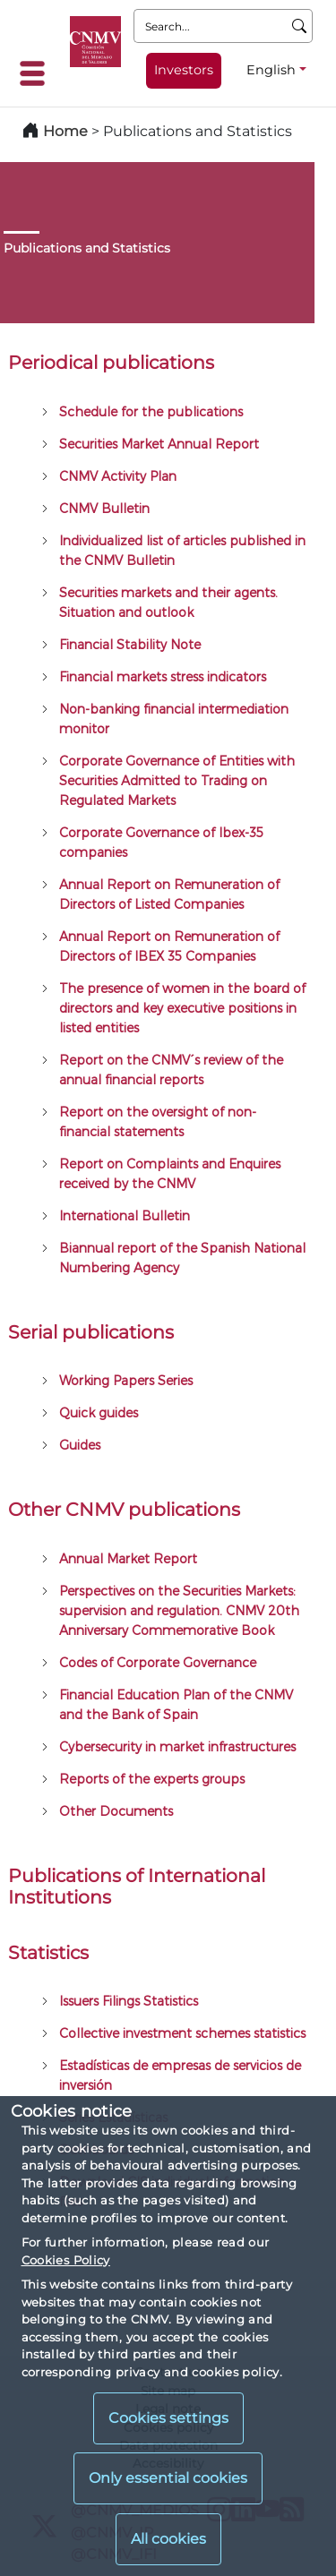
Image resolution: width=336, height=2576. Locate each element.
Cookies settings (168, 2417)
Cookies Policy (66, 2260)
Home (65, 131)
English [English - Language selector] (271, 70)
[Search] (300, 26)
